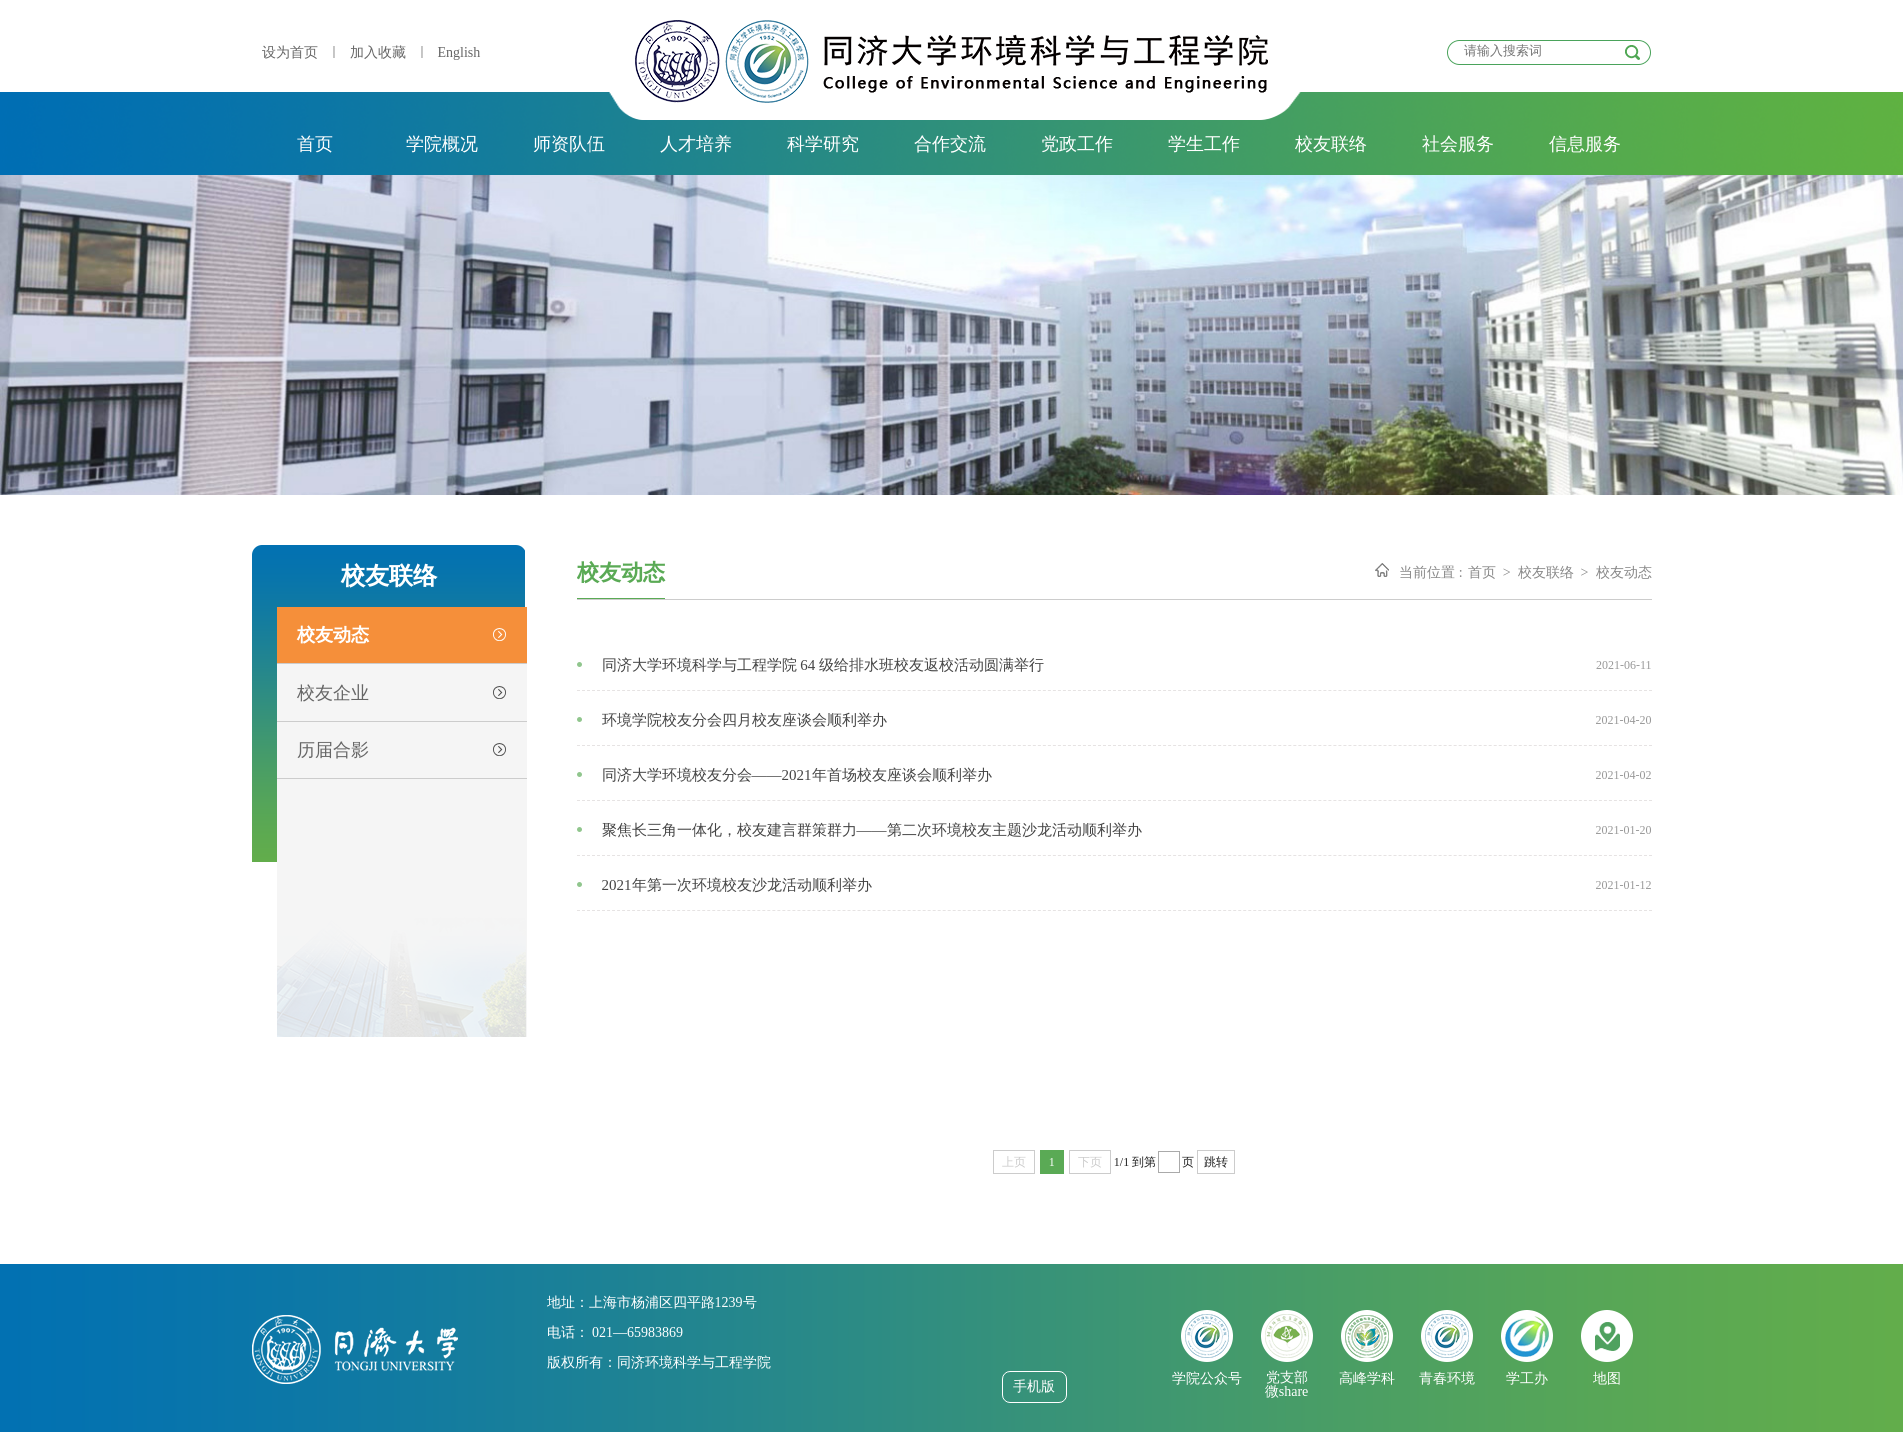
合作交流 (950, 144)
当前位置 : (1430, 572)
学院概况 (442, 144)
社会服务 (1458, 144)
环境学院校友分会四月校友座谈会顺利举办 (744, 720)
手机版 (1034, 1386)
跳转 (1216, 1162)
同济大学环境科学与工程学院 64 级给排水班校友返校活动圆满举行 (823, 665)
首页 (315, 144)
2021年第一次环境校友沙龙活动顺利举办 (737, 885)
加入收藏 (378, 52)
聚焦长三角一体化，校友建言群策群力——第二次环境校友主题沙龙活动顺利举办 (872, 830)
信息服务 (1585, 144)
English (459, 52)
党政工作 (1077, 144)
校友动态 (1624, 572)
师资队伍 (569, 144)
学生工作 (1204, 144)
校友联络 (1331, 144)
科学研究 (823, 144)
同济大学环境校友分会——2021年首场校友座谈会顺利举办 (797, 775)
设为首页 (290, 52)
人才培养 (696, 144)
